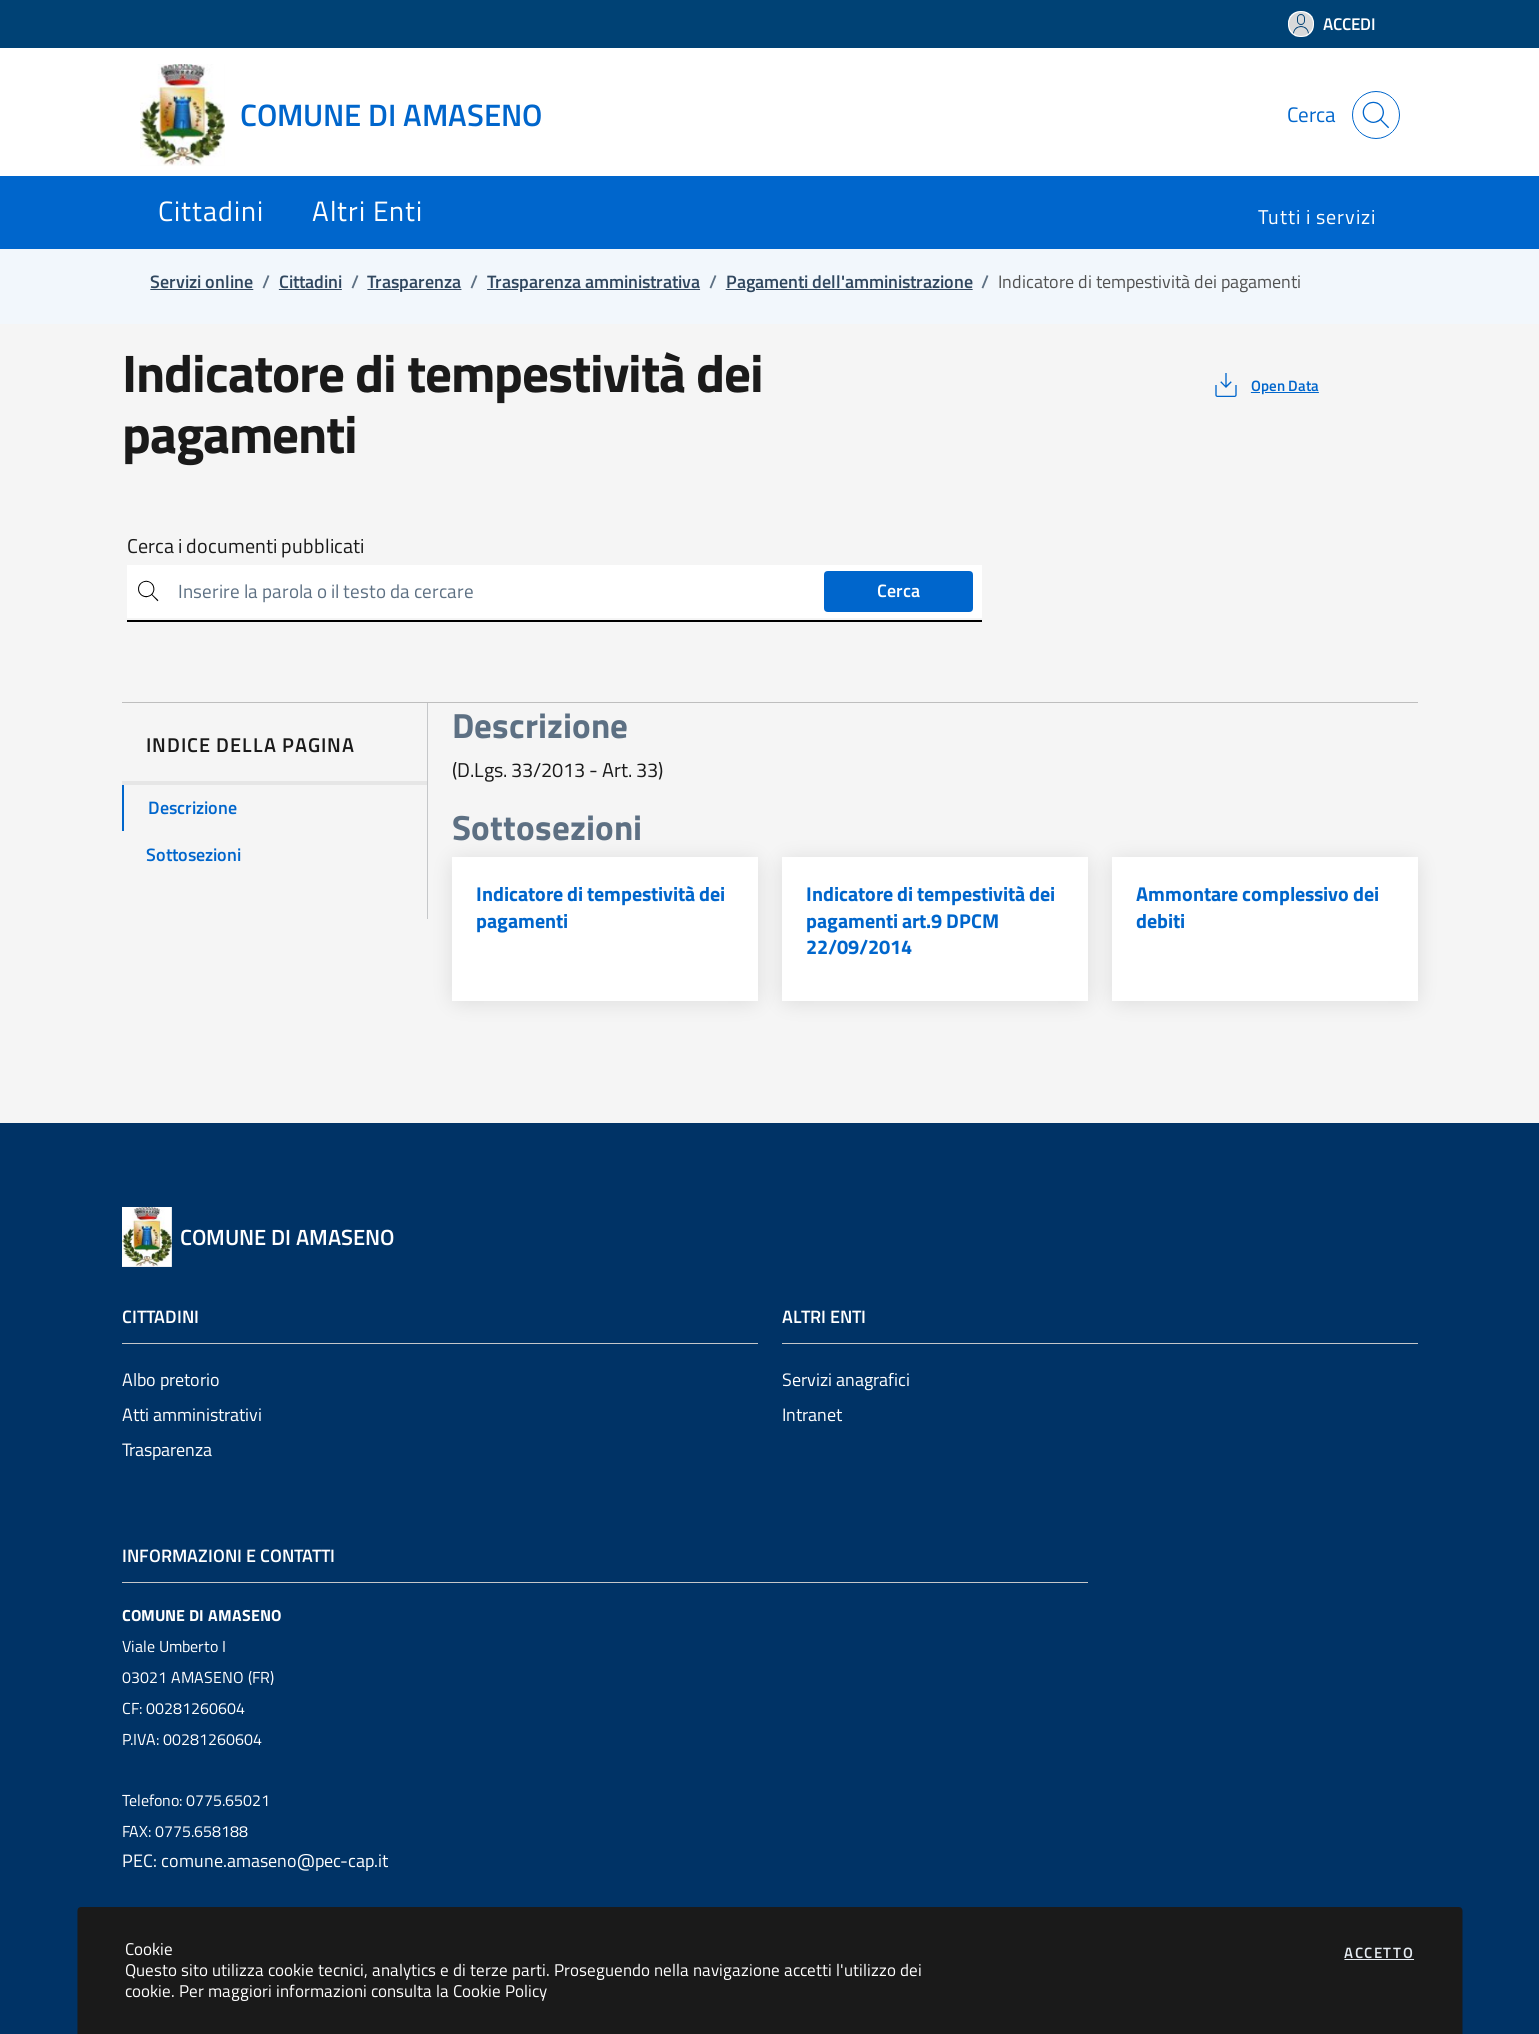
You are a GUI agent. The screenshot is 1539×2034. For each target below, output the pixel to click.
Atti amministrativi (192, 1414)
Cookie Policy (500, 1990)
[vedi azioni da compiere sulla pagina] (1264, 385)
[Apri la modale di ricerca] (1376, 115)
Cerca (898, 590)
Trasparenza (167, 1449)
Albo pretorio (171, 1379)
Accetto (1379, 1952)
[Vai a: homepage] (353, 115)
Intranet (812, 1414)
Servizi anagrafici (846, 1379)
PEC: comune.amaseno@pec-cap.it (255, 1860)
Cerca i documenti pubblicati (245, 546)
